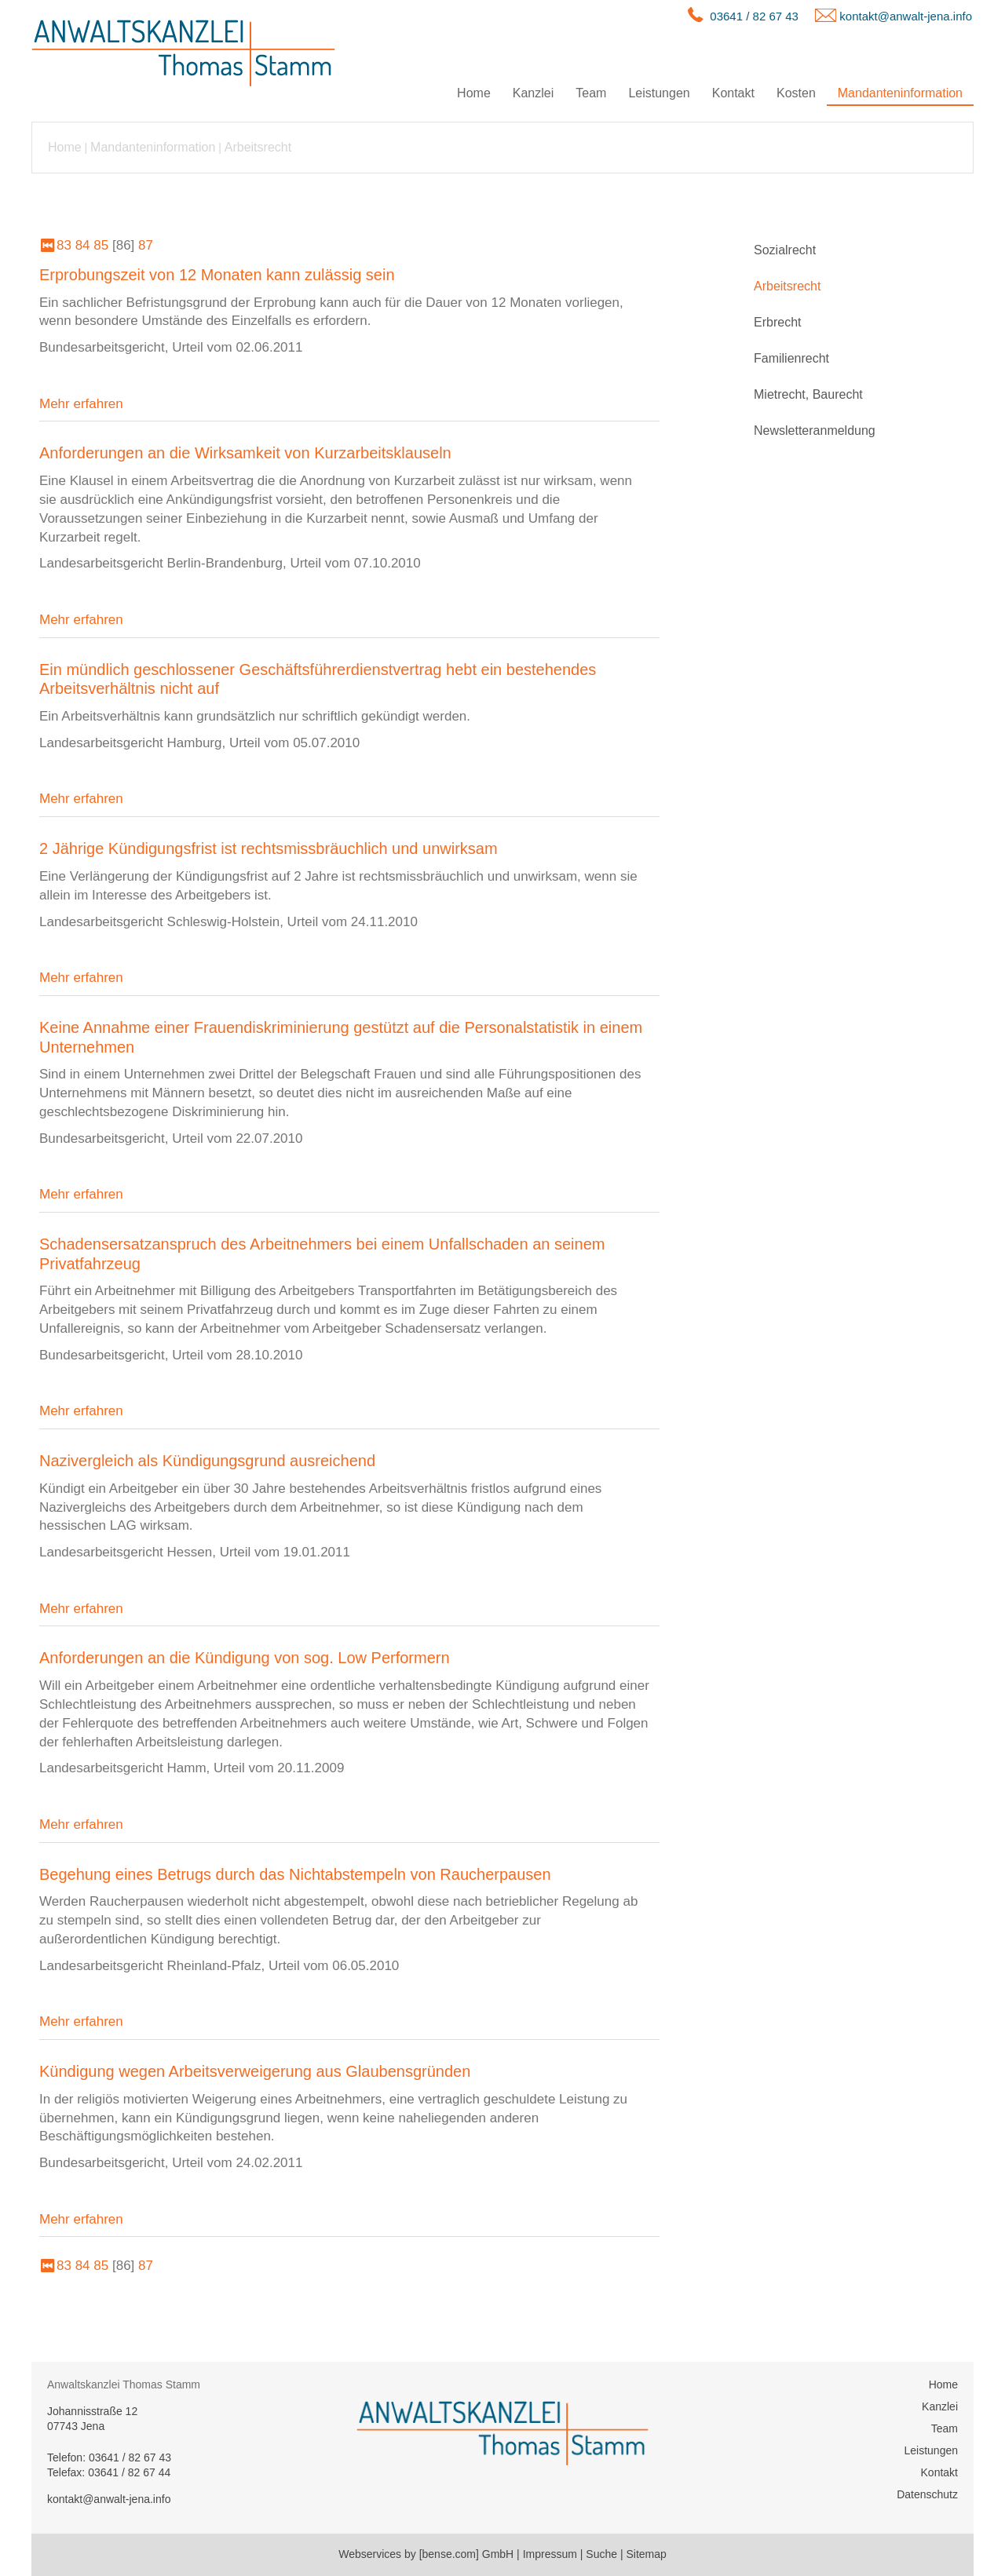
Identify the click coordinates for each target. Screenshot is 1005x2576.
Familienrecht (791, 358)
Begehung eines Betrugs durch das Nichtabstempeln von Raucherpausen (295, 1874)
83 (64, 245)
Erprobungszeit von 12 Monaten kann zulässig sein (217, 274)
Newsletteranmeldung (814, 430)
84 (82, 245)
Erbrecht (777, 322)
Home (474, 93)
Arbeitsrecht (258, 147)
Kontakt (733, 93)
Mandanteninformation (900, 93)
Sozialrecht (785, 250)
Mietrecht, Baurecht (808, 394)
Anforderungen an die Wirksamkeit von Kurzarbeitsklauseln (245, 453)
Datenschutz (927, 2494)
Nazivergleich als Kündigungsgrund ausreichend (207, 1460)
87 (145, 245)
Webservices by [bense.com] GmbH (425, 2554)
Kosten (796, 93)
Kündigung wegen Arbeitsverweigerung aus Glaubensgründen (254, 2071)
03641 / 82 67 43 (754, 16)
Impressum (550, 2554)
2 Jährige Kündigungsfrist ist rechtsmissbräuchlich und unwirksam (268, 848)
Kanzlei (533, 93)
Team (591, 93)
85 (100, 245)
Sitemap (646, 2554)
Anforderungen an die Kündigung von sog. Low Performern (244, 1657)
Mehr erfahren (81, 403)
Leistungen (658, 93)
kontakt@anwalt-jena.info (905, 16)
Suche (601, 2554)
